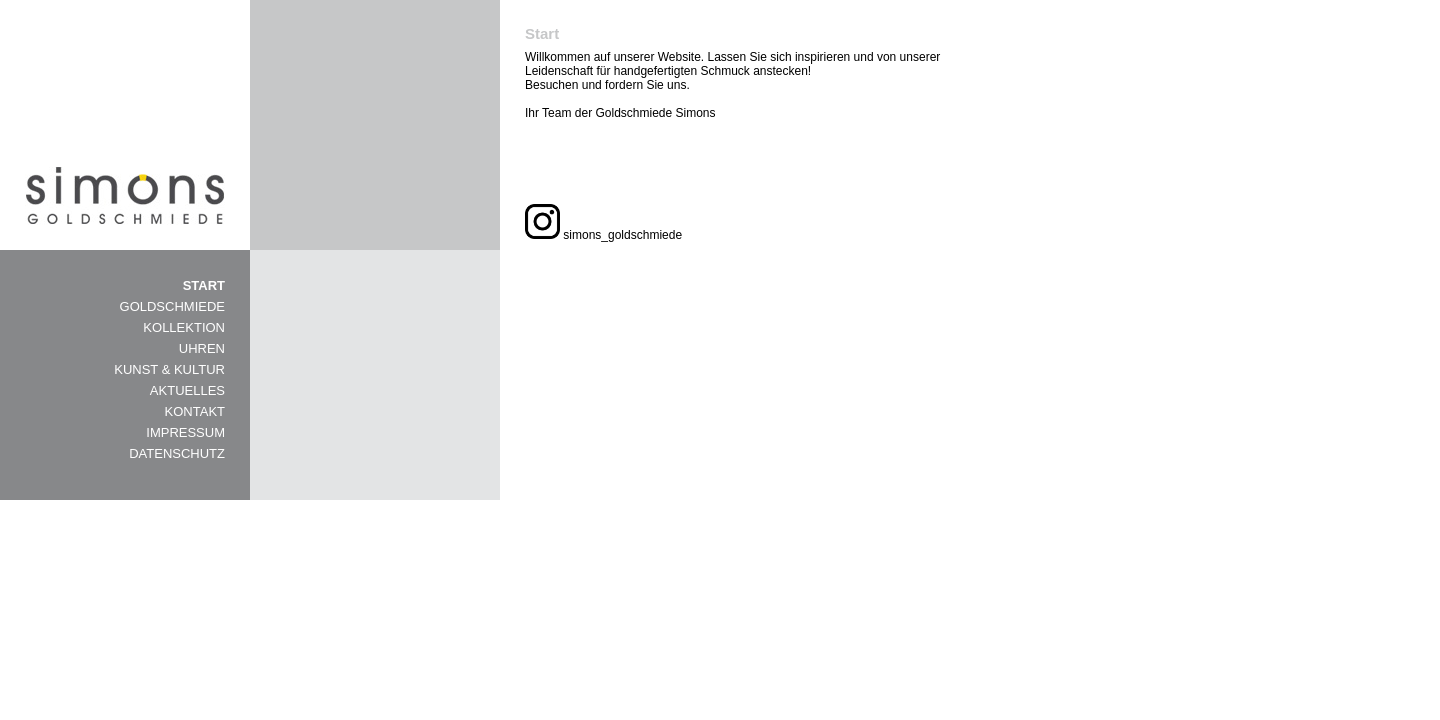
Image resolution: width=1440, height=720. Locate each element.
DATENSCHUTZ (177, 453)
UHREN (202, 348)
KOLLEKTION (184, 327)
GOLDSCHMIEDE (172, 306)
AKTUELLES (187, 390)
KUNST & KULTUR (169, 369)
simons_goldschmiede (603, 235)
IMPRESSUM (185, 432)
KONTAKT (195, 411)
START (204, 285)
